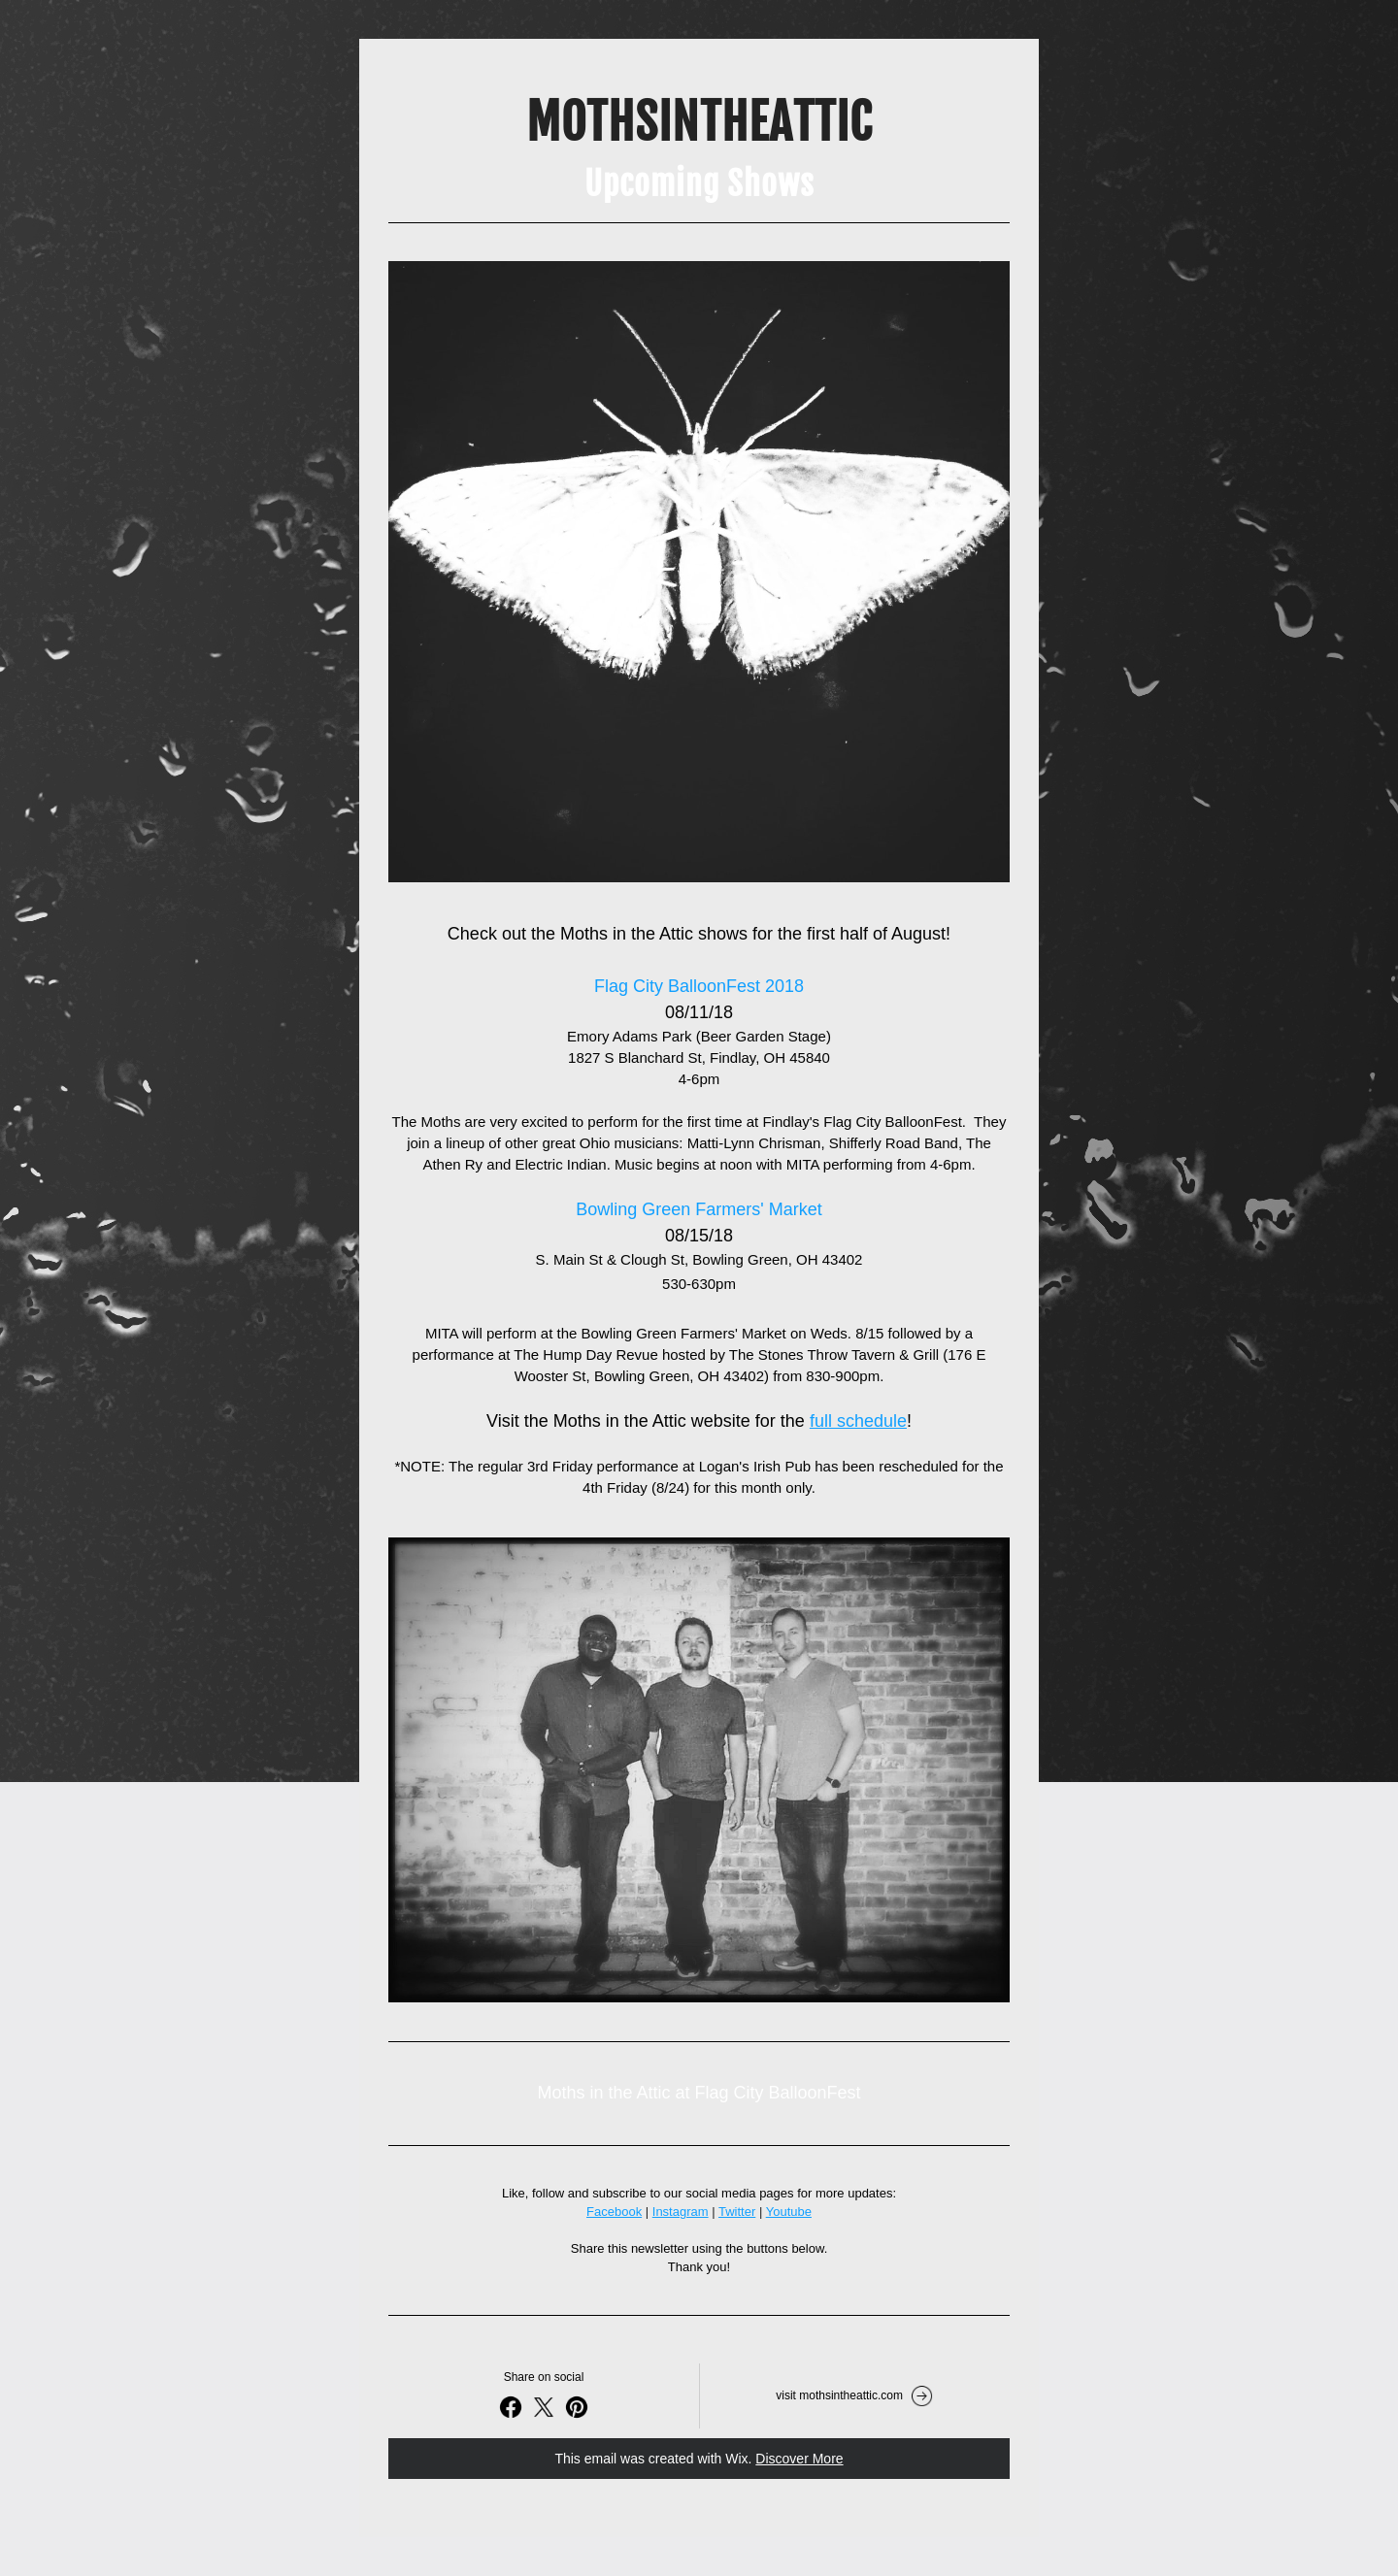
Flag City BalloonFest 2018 (699, 986)
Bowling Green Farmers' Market (699, 1209)
